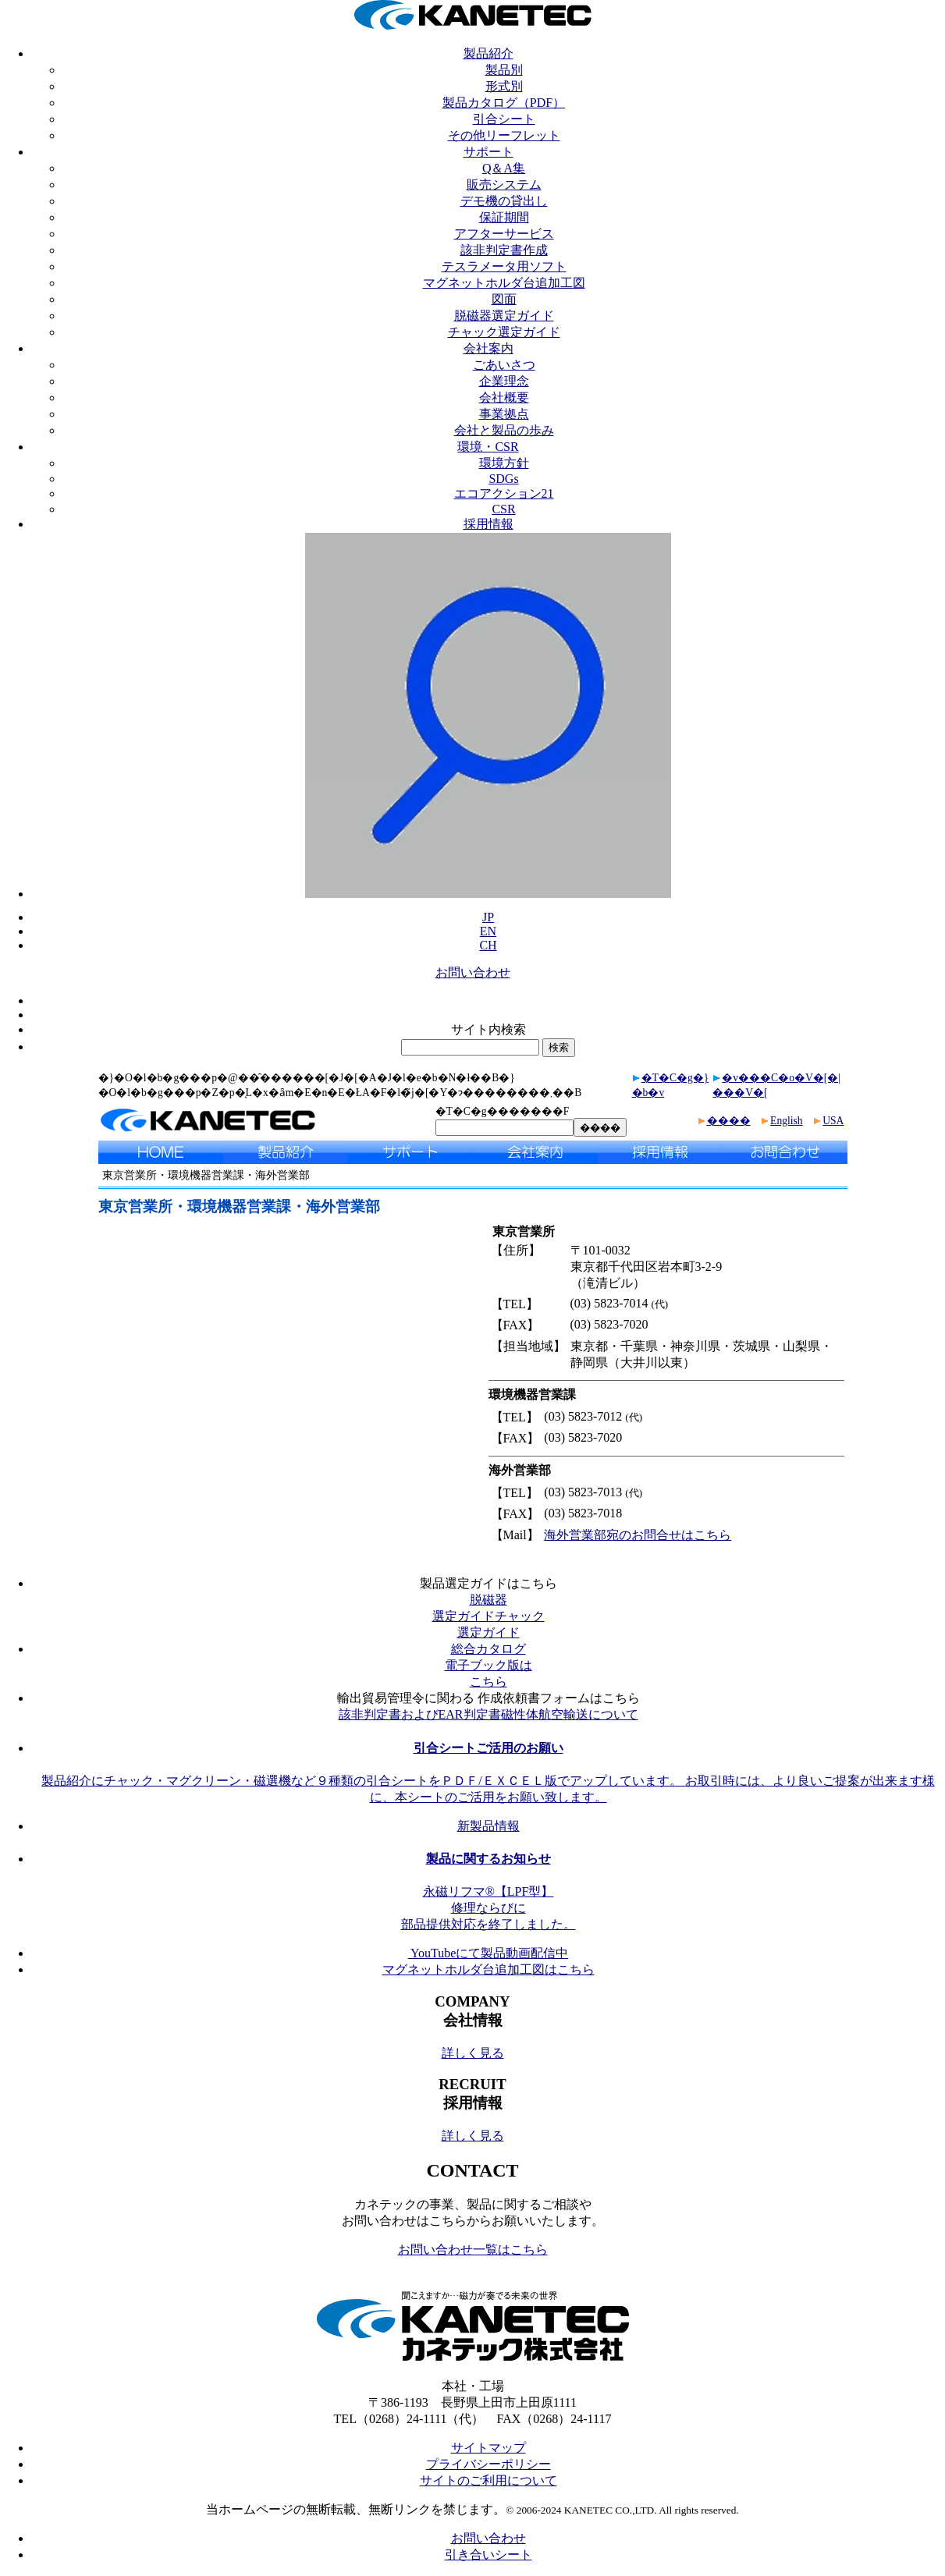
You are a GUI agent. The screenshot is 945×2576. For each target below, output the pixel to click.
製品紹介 (488, 53)
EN (488, 931)
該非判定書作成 (504, 250)
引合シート (504, 119)
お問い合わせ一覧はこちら (473, 2249)
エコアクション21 (504, 493)
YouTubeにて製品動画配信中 (488, 1953)
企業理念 (504, 381)
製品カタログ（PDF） (503, 102)
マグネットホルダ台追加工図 (504, 282)
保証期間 (504, 217)
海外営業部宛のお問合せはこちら (637, 1535)
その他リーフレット (504, 135)
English (786, 1121)
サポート (488, 151)
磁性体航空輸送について (569, 1714)
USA (833, 1121)
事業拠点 (504, 413)
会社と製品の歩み (504, 430)
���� (729, 1121)
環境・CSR (487, 446)
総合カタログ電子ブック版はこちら (488, 1665)
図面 (504, 299)
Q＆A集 (503, 168)
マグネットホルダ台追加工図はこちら (488, 1969)
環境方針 (504, 463)
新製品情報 (488, 1826)
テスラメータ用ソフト (504, 266)
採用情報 (488, 523)
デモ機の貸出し (504, 201)
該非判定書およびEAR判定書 (420, 1714)
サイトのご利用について (488, 2480)
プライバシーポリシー (488, 2464)
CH (487, 945)
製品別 (504, 69)
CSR (503, 509)
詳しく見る (473, 2053)
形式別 (504, 86)
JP (488, 917)
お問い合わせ (472, 972)
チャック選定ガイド (504, 332)
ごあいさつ (504, 364)
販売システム (504, 184)
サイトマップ (488, 2447)
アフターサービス (504, 233)
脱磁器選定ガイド (504, 315)
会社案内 (488, 348)
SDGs (503, 478)
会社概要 (504, 397)
